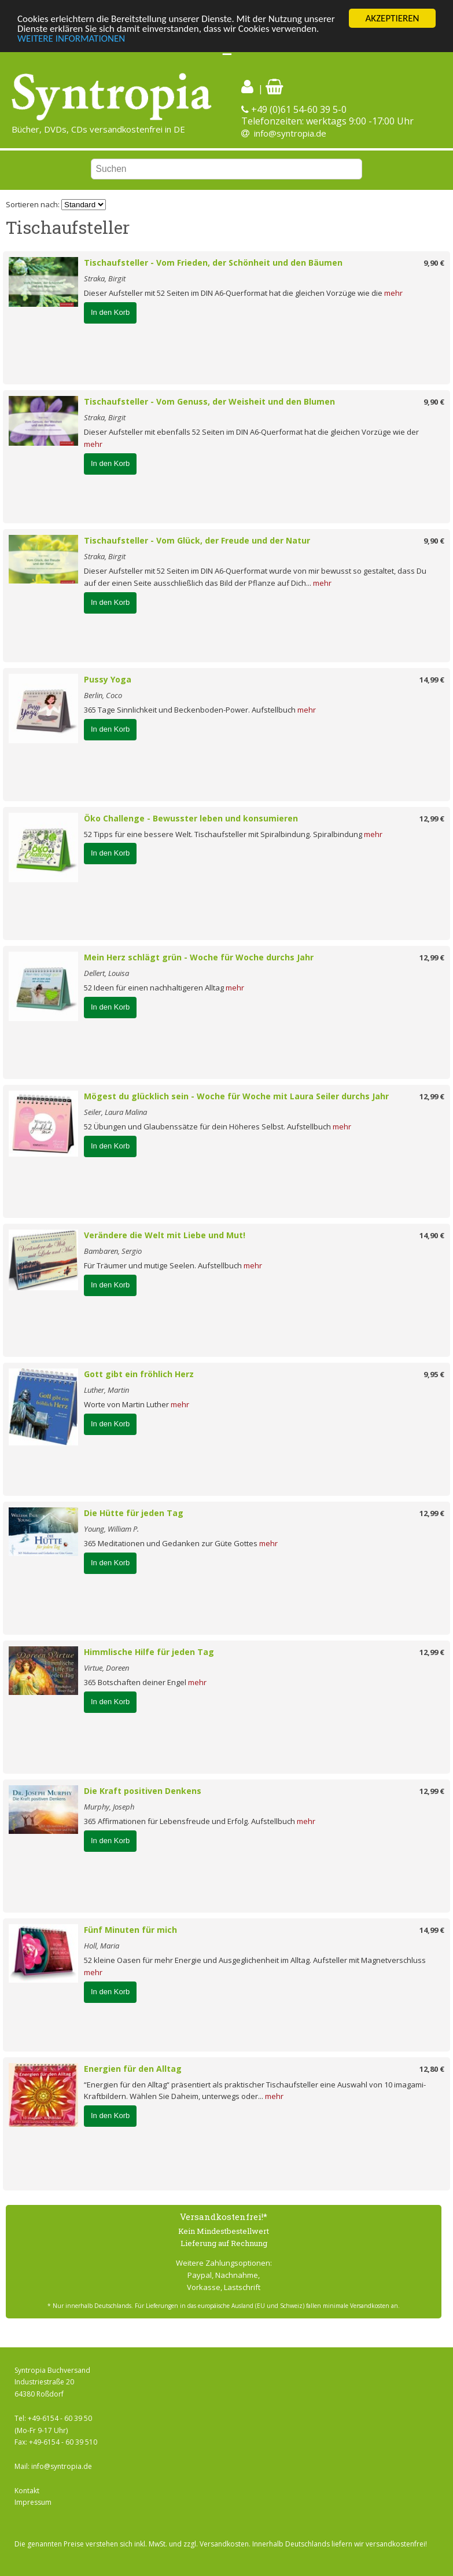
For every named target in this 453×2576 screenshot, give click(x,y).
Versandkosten (224, 2544)
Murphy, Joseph (109, 1806)
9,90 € (433, 263)
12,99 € (431, 818)
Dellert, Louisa (106, 973)
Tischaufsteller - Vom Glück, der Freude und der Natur (197, 540)
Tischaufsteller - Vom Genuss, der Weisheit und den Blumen (209, 401)
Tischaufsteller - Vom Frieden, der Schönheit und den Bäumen (213, 262)
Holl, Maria (101, 1945)
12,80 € (431, 2069)
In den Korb (110, 312)
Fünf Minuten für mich (130, 1929)
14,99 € (431, 679)
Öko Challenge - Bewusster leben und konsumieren (191, 818)
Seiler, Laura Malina (115, 1112)
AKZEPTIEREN (392, 18)
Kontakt (26, 2491)
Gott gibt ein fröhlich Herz (139, 1373)
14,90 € (431, 1235)
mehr (393, 293)
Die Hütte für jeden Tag (133, 1512)
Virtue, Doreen (106, 1668)
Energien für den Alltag (133, 2068)
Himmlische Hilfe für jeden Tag (149, 1651)
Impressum (32, 2502)
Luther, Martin (106, 1390)
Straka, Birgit (105, 278)
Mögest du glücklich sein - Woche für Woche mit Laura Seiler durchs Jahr (236, 1096)
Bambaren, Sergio (113, 1251)
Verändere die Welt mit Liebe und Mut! (164, 1235)
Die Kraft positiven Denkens (142, 1790)
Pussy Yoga (107, 679)
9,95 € (433, 1374)
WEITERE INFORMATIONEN (71, 38)
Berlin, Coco (103, 695)
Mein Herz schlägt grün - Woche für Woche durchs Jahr (199, 957)
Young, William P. (111, 1529)
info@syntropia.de (290, 133)
